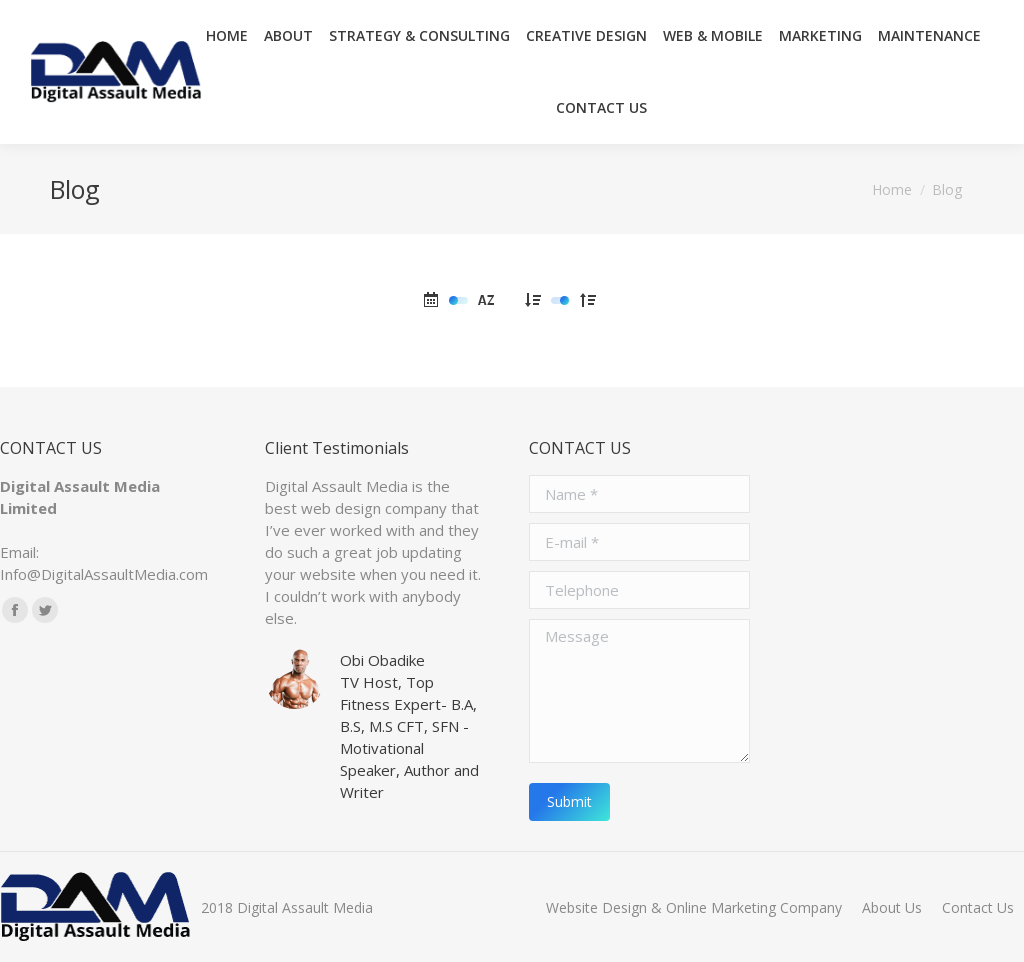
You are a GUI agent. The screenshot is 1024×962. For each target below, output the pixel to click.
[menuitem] (694, 907)
